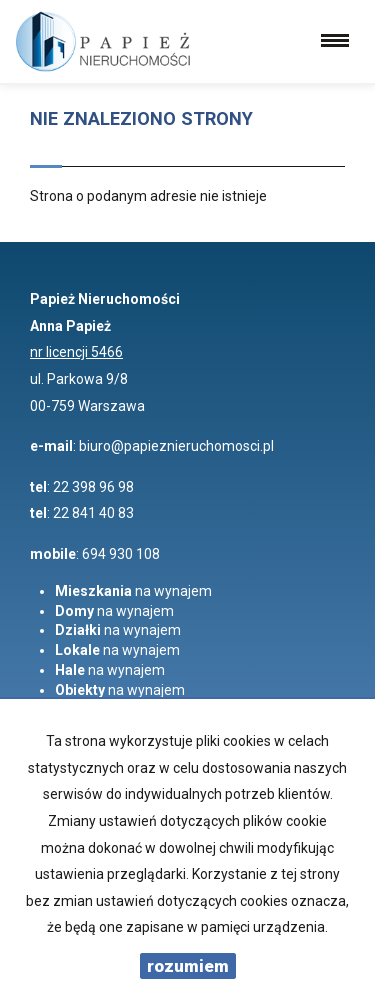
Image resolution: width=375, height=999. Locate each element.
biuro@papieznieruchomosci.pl (176, 446)
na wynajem (133, 591)
